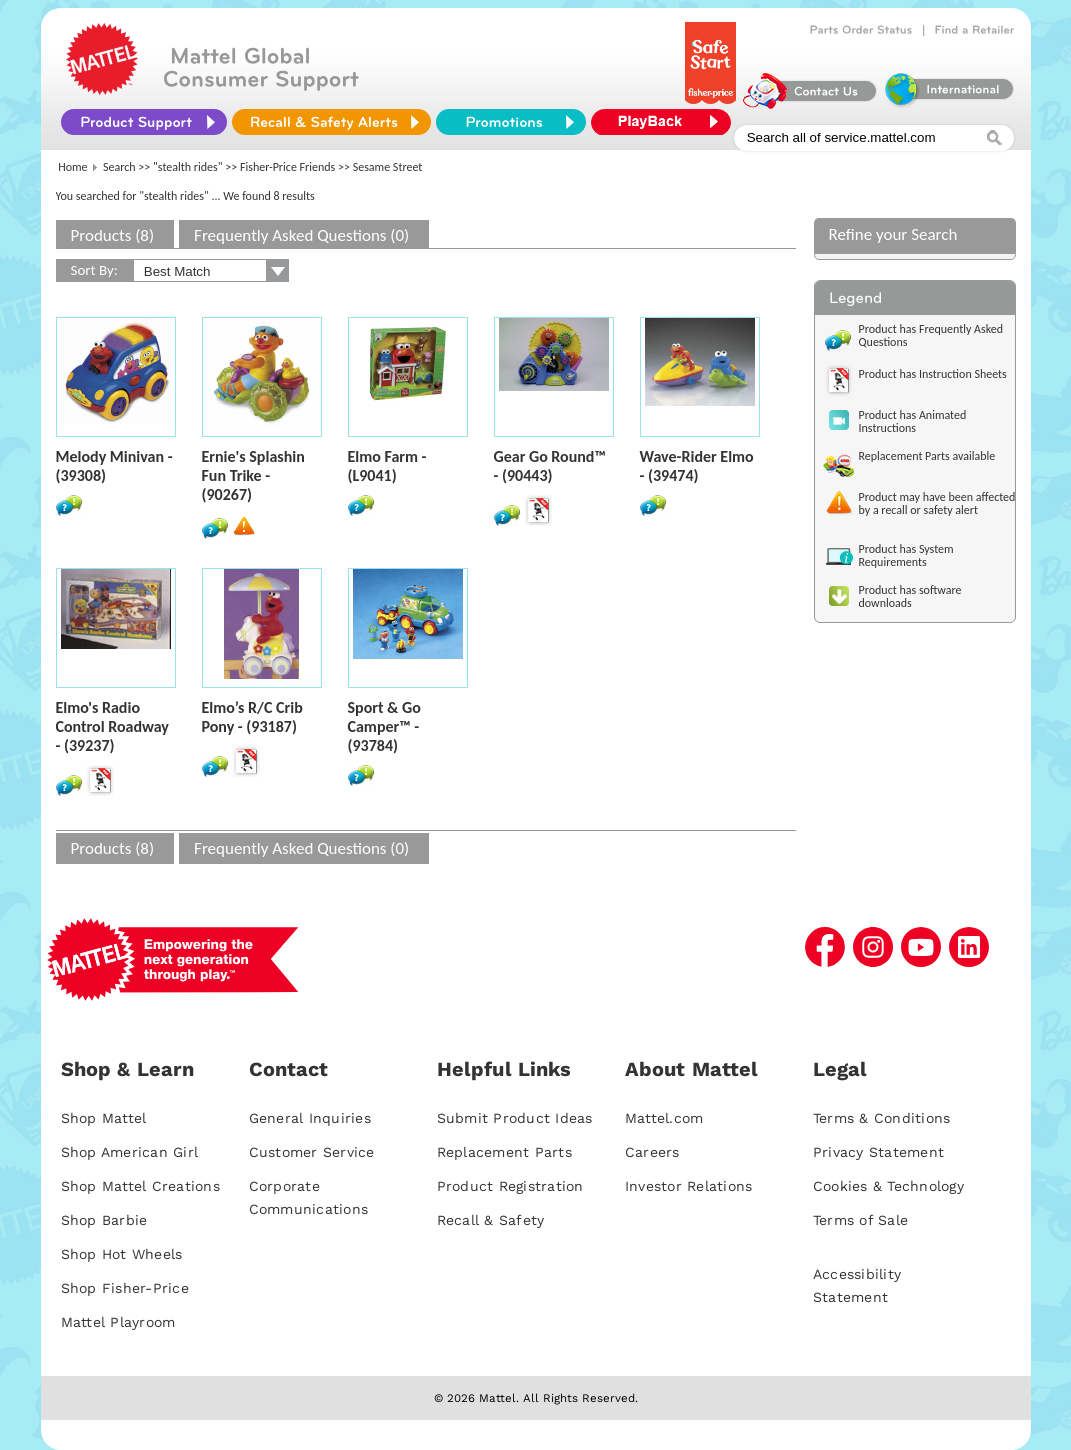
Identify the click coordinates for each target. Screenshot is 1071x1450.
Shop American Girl (130, 1152)
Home (72, 167)
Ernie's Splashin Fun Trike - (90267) (253, 475)
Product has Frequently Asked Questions (931, 335)
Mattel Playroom (118, 1322)
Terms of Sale (860, 1220)
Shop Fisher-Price (125, 1288)
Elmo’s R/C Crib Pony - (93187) (252, 717)
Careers (652, 1152)
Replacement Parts (504, 1152)
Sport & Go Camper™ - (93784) (384, 726)
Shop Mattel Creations (140, 1186)
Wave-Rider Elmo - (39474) (697, 466)
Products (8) (113, 235)
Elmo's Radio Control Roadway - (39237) (112, 726)
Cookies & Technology (888, 1186)
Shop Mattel (104, 1118)
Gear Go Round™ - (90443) (550, 466)
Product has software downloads (910, 596)
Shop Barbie (104, 1220)
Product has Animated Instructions (913, 421)
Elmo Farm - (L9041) (387, 466)
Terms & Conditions (882, 1118)
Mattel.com (664, 1118)
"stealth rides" (188, 167)
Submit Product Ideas (515, 1118)
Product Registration (510, 1186)
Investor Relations (689, 1186)
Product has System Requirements (906, 555)
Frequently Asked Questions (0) (301, 235)
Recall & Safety (491, 1220)
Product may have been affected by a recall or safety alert (937, 503)
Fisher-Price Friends (287, 167)
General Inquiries (310, 1118)
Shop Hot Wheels (122, 1254)
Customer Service (312, 1152)
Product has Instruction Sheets (933, 374)
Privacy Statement (878, 1152)
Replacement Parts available (927, 456)
